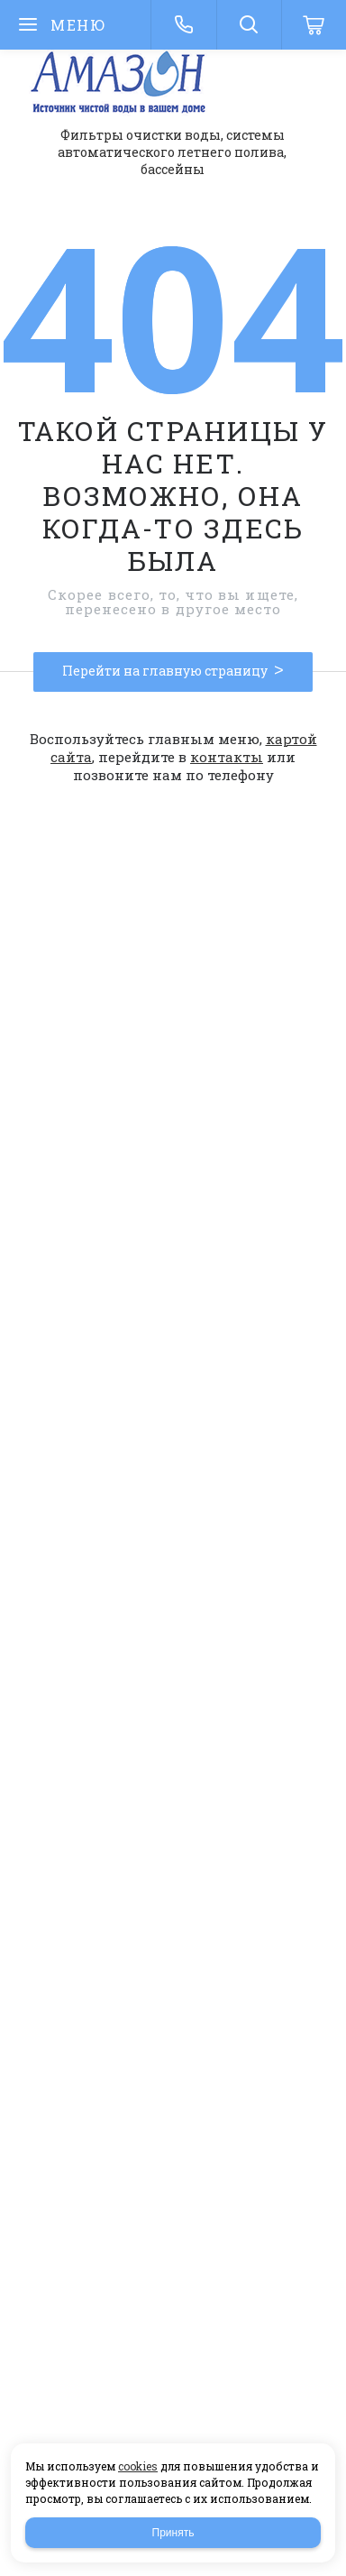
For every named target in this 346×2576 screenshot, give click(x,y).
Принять (173, 2532)
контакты (226, 757)
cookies (138, 2466)
